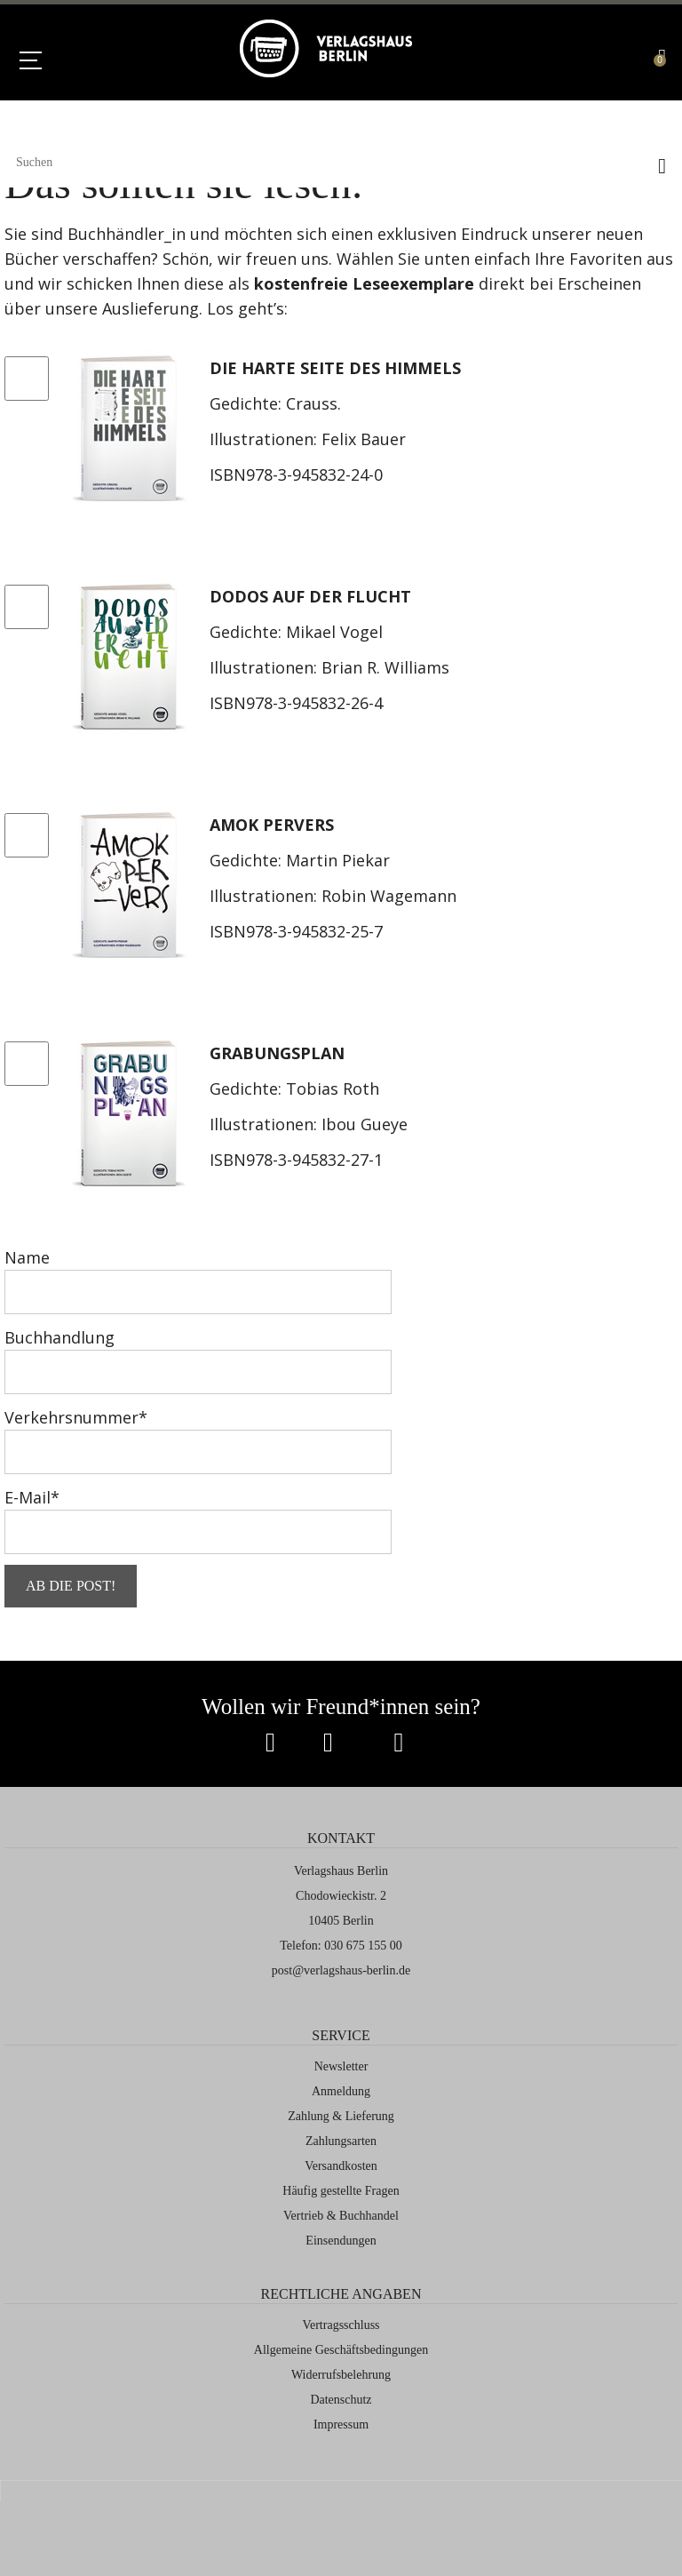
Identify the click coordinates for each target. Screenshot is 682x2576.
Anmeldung (341, 2091)
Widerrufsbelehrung (341, 2374)
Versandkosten (341, 2166)
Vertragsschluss (340, 2325)
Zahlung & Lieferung (341, 2116)
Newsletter (341, 2066)
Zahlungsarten (341, 2141)
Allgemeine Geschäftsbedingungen (341, 2350)
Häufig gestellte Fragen (340, 2190)
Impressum (341, 2424)
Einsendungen (340, 2240)
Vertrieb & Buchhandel (341, 2215)
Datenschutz (340, 2399)
